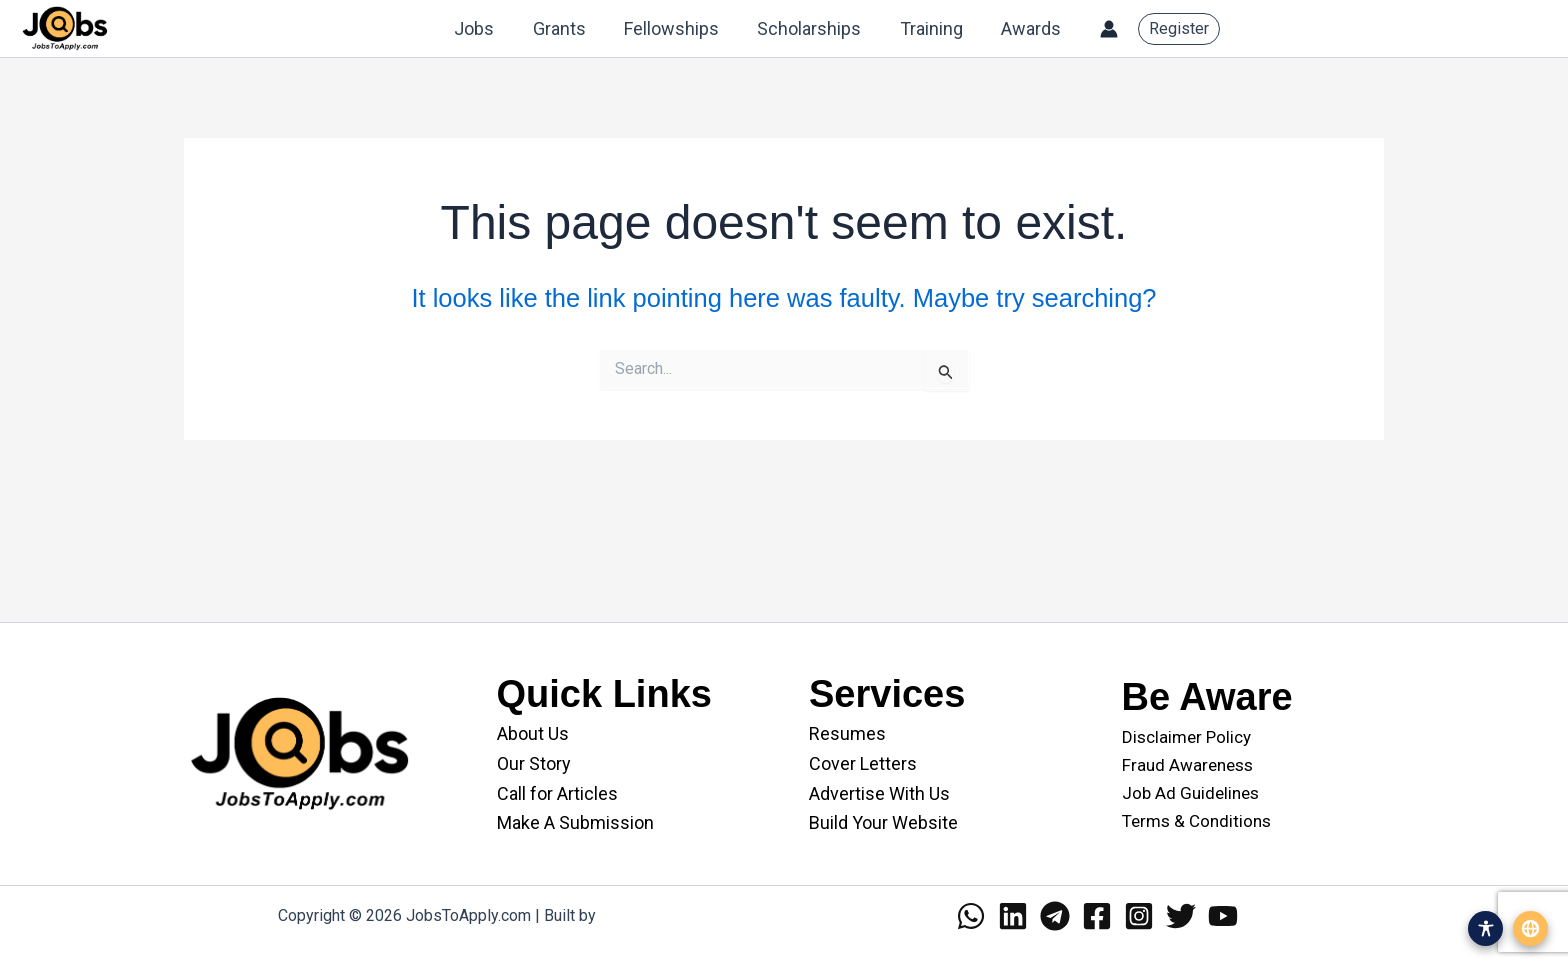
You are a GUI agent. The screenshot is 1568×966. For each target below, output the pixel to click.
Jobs (487, 28)
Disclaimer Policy (1186, 737)
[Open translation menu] (1530, 928)
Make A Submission (575, 822)
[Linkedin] (1013, 916)
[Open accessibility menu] (1485, 928)
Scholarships (815, 28)
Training (934, 28)
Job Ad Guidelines (1190, 793)
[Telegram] (1055, 916)
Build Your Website (883, 822)
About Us (533, 733)
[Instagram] (1139, 916)
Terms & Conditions (1196, 821)
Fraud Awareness (1187, 765)
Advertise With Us (879, 793)
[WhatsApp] (971, 916)
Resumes (847, 733)
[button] (1179, 29)
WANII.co (632, 915)
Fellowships (679, 28)
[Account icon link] (1109, 29)
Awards (1032, 28)
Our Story (534, 763)
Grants (569, 28)
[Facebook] (1097, 916)
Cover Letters (863, 763)
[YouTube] (1223, 916)
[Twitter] (1181, 916)
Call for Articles (557, 793)
